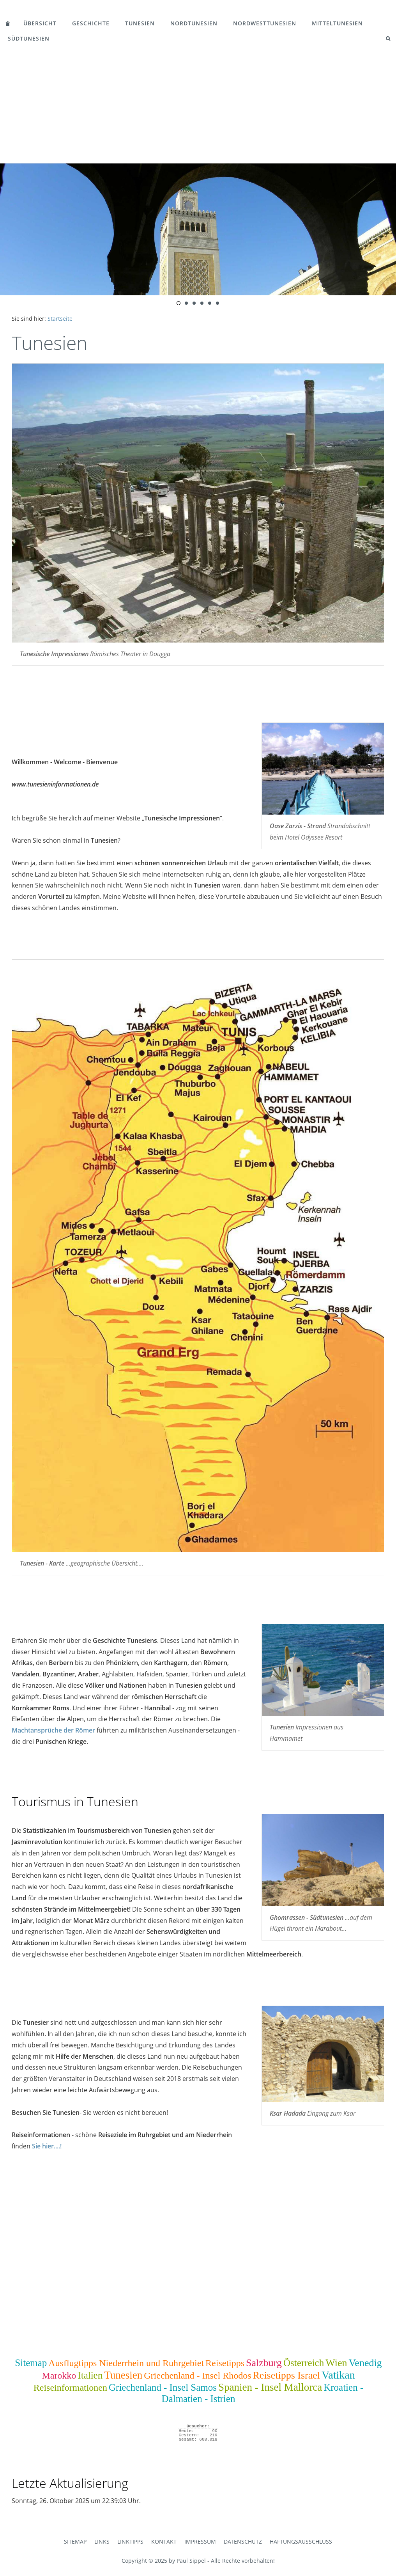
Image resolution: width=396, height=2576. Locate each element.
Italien (90, 2375)
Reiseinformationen (70, 2387)
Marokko (59, 2375)
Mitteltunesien (337, 23)
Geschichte (91, 23)
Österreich (303, 2363)
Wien (336, 2362)
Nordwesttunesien (264, 23)
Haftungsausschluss (301, 2541)
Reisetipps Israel (286, 2375)
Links (102, 2541)
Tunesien (140, 23)
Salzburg (264, 2362)
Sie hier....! (47, 2146)
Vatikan (338, 2375)
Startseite (60, 318)
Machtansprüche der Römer (53, 1730)
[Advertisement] (198, 104)
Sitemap (31, 2363)
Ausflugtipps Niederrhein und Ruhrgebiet (126, 2363)
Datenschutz (243, 2541)
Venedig (365, 2362)
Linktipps (130, 2541)
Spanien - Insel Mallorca (270, 2387)
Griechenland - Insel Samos (163, 2387)
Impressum (200, 2541)
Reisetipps (224, 2363)
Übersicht (40, 23)
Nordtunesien (193, 23)
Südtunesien (29, 38)
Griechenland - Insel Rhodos (197, 2375)
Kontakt (164, 2541)
